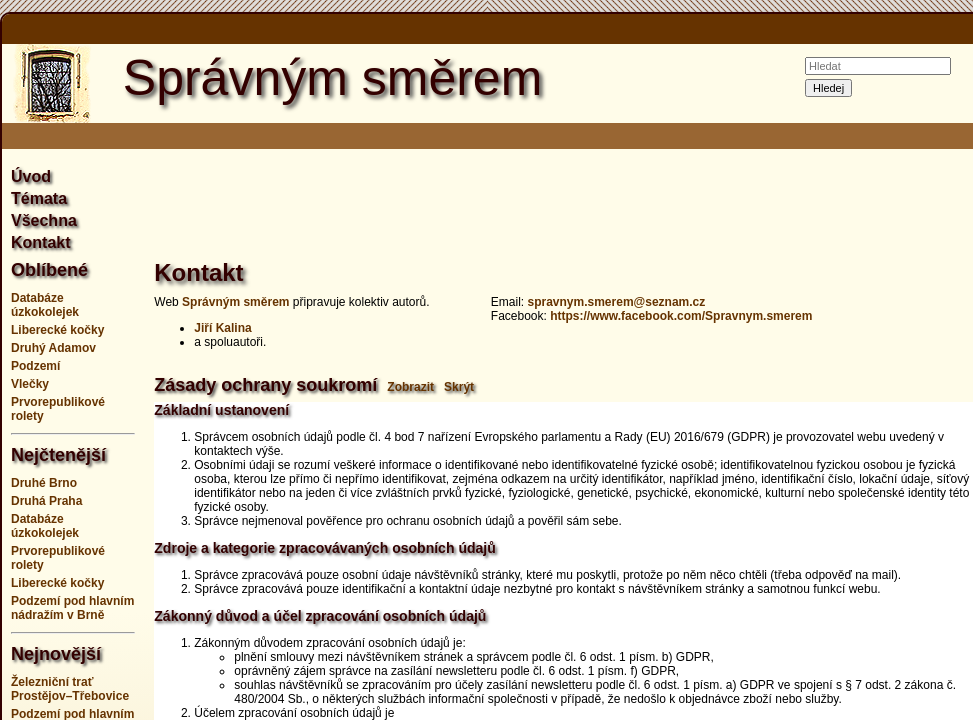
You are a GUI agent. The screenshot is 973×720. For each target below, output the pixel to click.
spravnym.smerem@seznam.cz (616, 302)
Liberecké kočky (57, 330)
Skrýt (459, 387)
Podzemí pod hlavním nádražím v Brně (72, 608)
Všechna (44, 220)
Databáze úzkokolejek (45, 305)
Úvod (31, 176)
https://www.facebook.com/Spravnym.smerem (681, 316)
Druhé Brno (44, 483)
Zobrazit (410, 387)
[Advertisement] (574, 214)
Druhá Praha (46, 501)
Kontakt (41, 242)
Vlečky (30, 384)
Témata (39, 198)
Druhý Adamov (53, 348)
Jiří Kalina (222, 328)
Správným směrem (235, 302)
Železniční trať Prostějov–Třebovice (70, 689)
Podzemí (35, 366)
